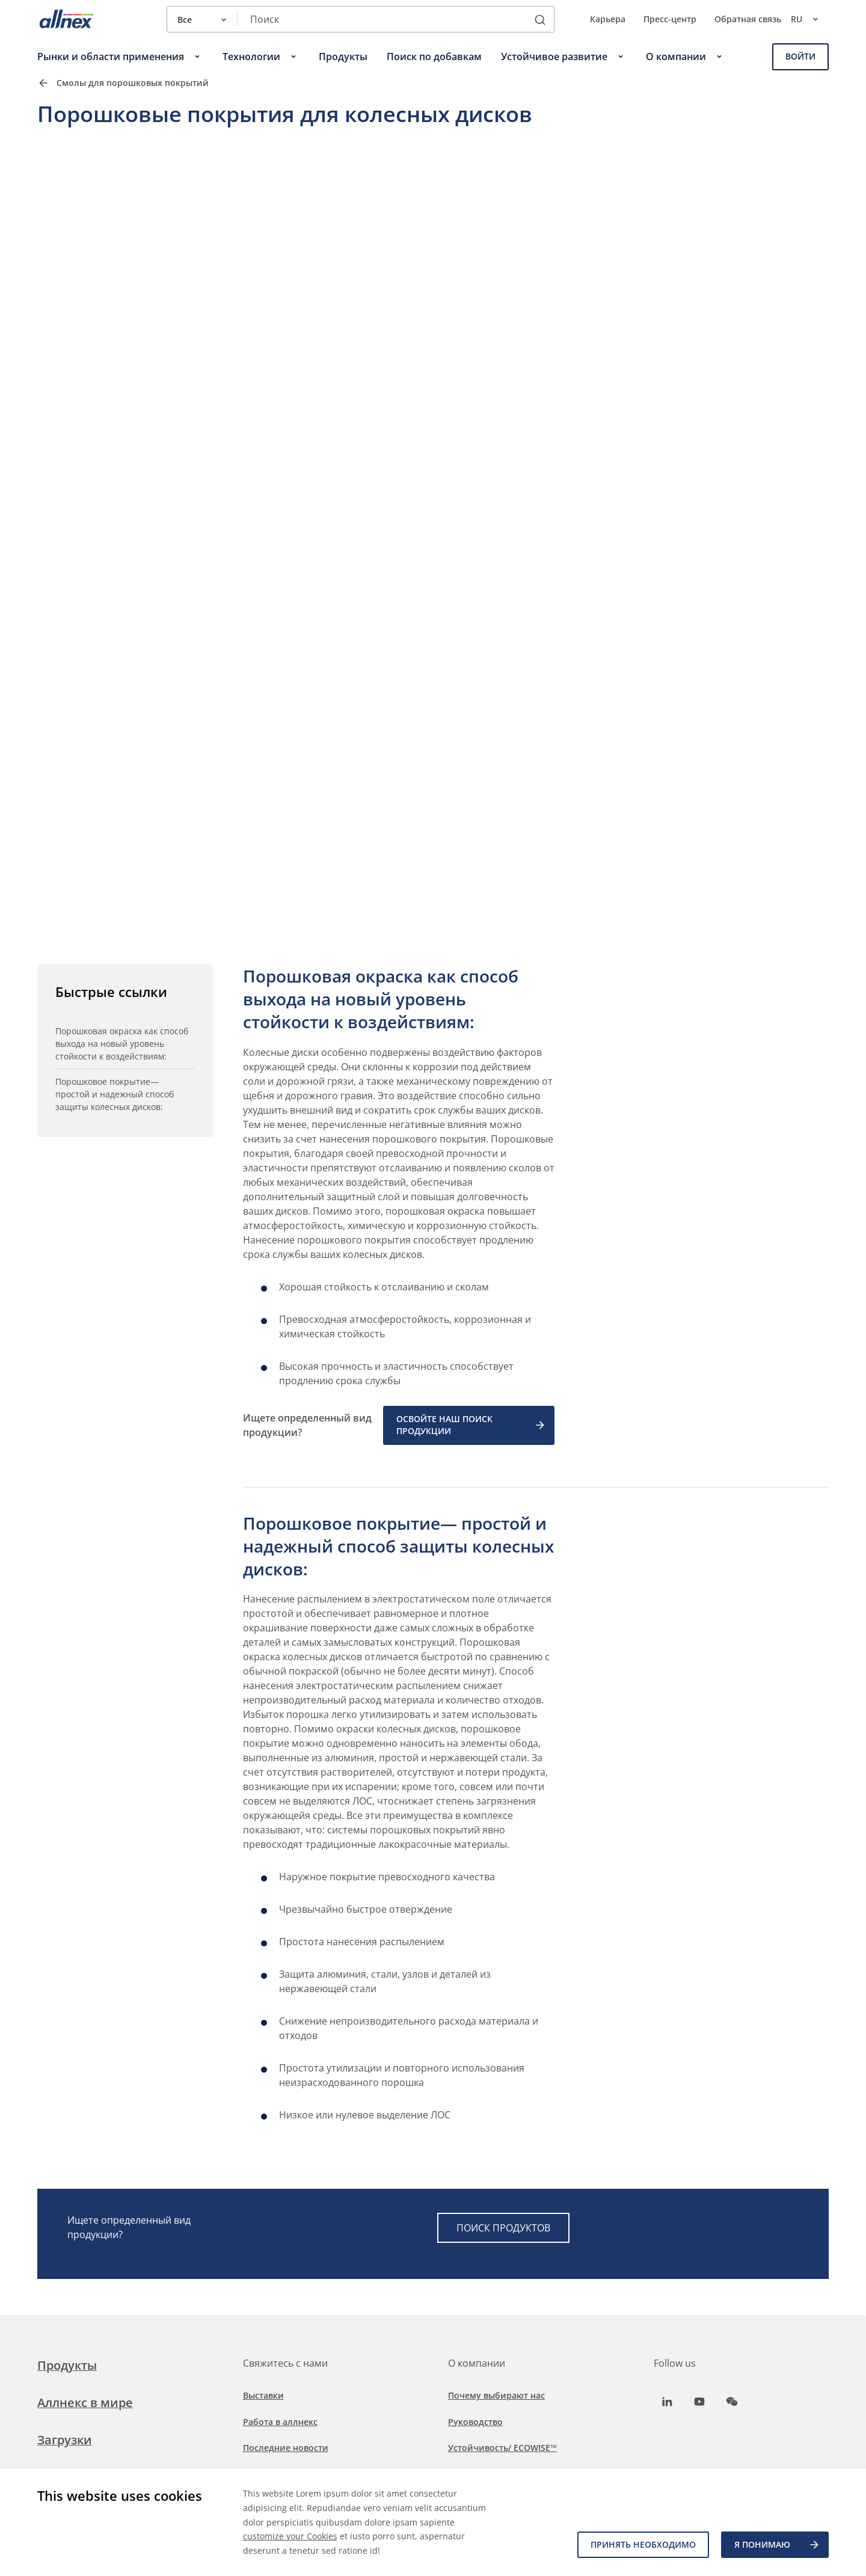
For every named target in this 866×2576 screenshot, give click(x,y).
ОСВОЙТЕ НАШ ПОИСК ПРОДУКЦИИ (471, 1425)
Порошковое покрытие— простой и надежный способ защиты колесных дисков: (114, 1094)
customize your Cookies (290, 2536)
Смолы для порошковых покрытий (133, 82)
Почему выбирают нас (496, 2395)
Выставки (263, 2395)
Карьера (607, 19)
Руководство (475, 2421)
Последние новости (285, 2447)
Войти (800, 56)
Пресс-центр (669, 19)
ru (810, 19)
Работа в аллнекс (280, 2421)
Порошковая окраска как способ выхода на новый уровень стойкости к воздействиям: (121, 1043)
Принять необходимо (643, 2544)
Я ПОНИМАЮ (777, 2545)
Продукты (67, 2365)
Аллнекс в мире (85, 2402)
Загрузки (64, 2440)
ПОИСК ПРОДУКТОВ (503, 2227)
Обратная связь (747, 19)
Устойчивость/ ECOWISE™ (502, 2447)
